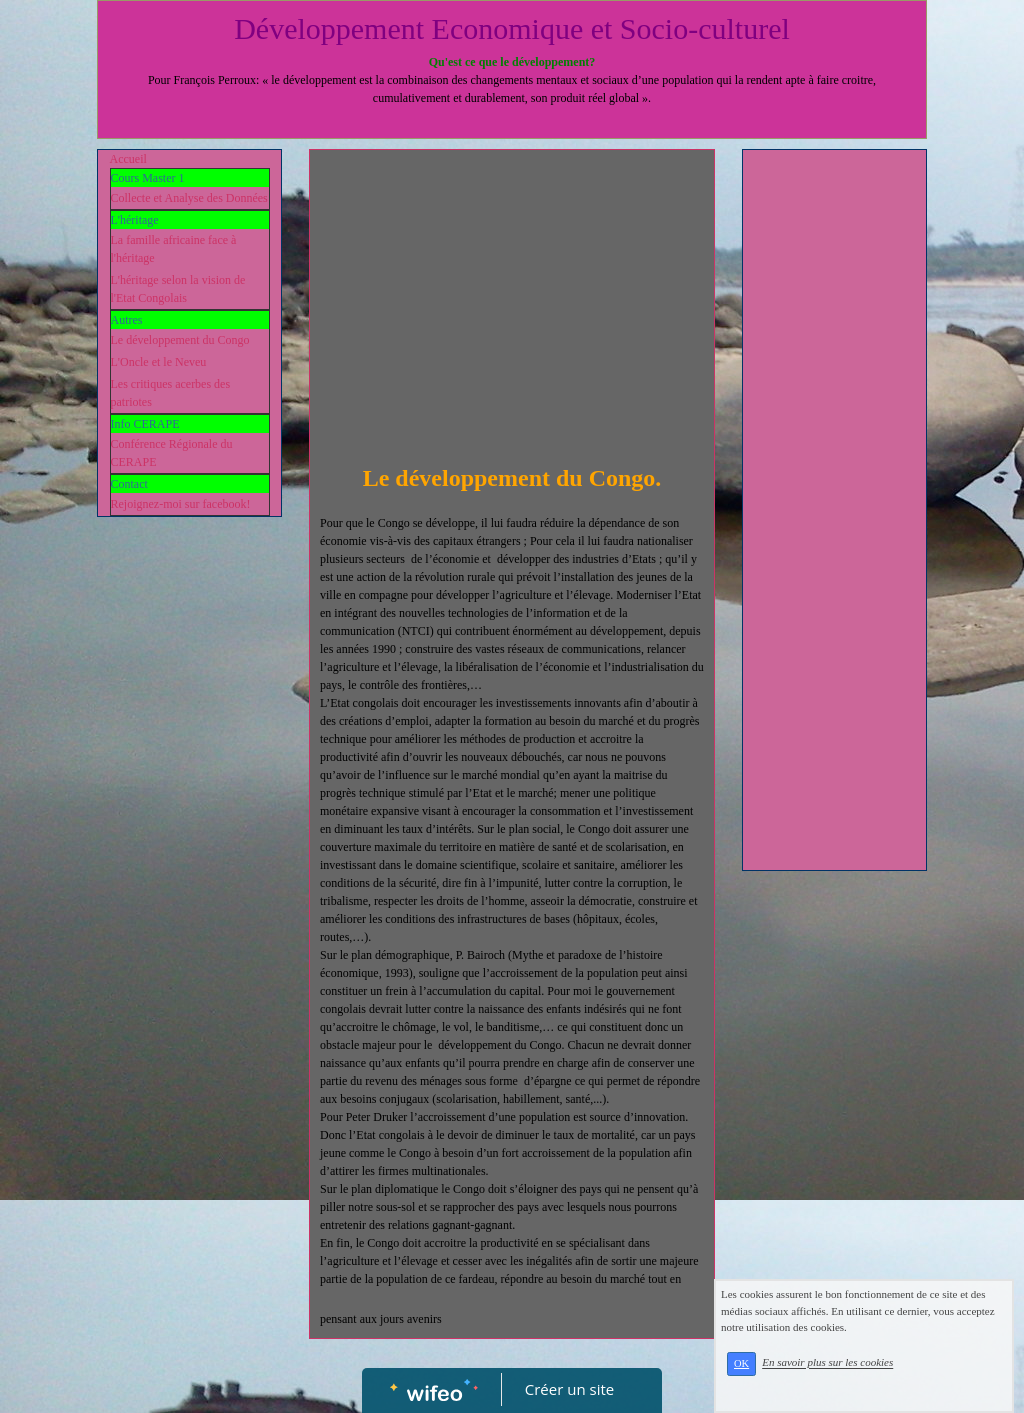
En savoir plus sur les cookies (827, 1363)
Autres (127, 320)
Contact (129, 484)
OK (741, 1363)
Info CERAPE (145, 424)
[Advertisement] (512, 310)
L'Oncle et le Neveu (159, 362)
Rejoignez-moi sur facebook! (181, 504)
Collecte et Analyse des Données (189, 198)
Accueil (128, 159)
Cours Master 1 (148, 178)
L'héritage (135, 220)
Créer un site (569, 1389)
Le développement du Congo (180, 340)
